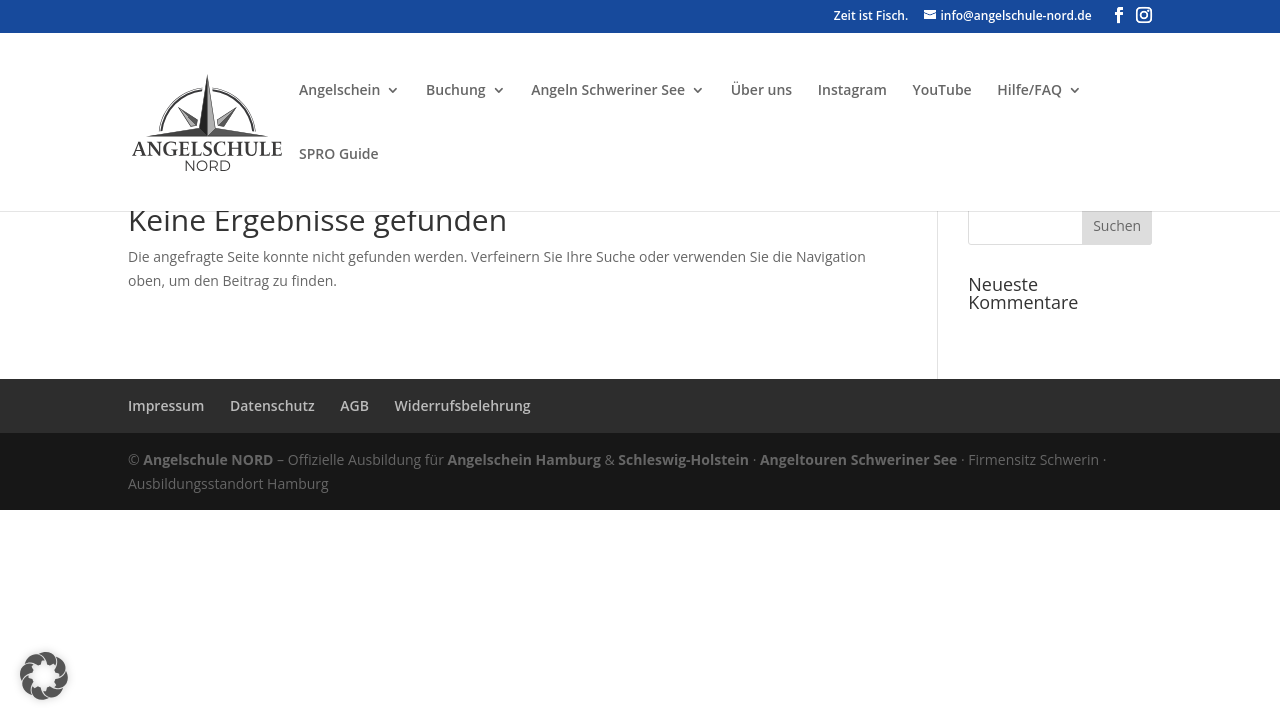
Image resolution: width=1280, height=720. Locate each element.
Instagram (852, 91)
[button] (44, 676)
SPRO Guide (339, 155)
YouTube (941, 91)
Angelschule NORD (208, 459)
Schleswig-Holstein (683, 459)
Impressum (166, 405)
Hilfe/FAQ (1029, 91)
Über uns (761, 91)
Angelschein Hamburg (524, 459)
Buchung (456, 91)
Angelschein (339, 91)
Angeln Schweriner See (608, 91)
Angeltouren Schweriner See (858, 459)
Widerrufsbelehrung (463, 405)
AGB (354, 405)
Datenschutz (272, 405)
